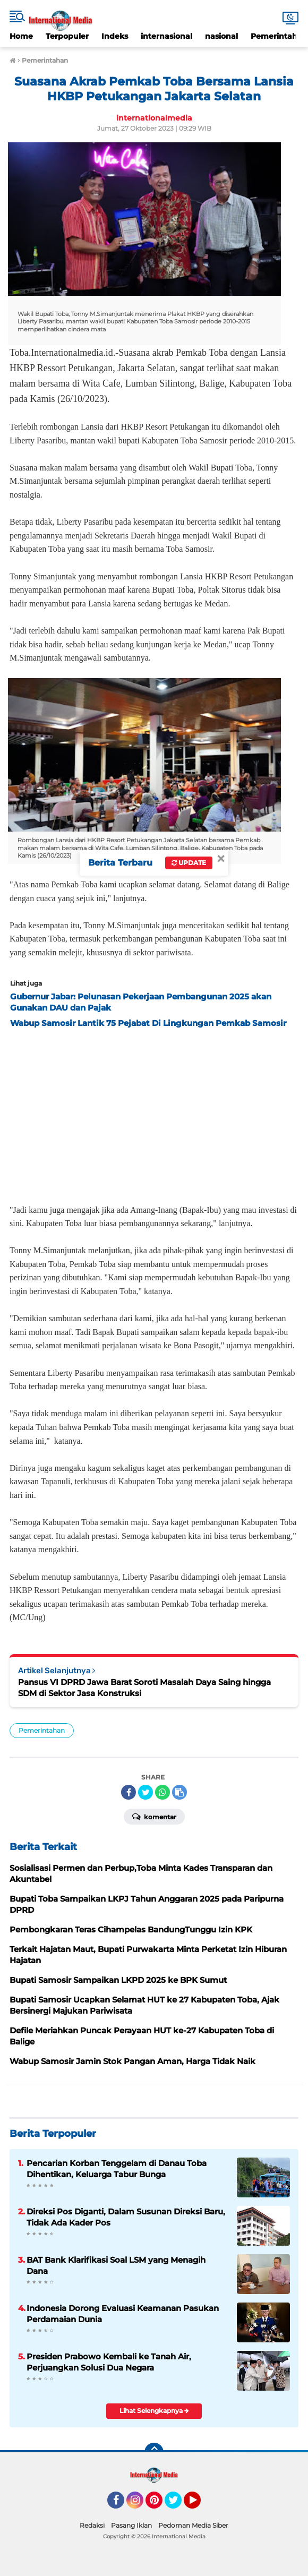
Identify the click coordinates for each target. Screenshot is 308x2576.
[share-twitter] (145, 1792)
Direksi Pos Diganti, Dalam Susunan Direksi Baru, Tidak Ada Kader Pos (126, 2217)
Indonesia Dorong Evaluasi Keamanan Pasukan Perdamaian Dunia (123, 2313)
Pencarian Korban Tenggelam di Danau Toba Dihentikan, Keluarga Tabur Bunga (117, 2168)
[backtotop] (154, 2452)
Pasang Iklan (131, 2525)
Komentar (154, 1816)
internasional (166, 36)
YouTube (200, 2505)
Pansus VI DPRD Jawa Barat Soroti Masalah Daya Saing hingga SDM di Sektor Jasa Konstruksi (144, 1687)
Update (189, 863)
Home (21, 36)
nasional (221, 36)
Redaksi (92, 2525)
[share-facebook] (128, 1792)
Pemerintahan (42, 1730)
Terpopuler (67, 36)
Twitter (178, 2505)
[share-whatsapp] (162, 1792)
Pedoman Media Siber (193, 2525)
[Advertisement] (154, 1113)
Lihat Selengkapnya (154, 2411)
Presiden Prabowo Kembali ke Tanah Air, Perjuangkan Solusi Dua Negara (109, 2362)
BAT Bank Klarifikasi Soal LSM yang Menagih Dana (116, 2265)
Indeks (114, 36)
